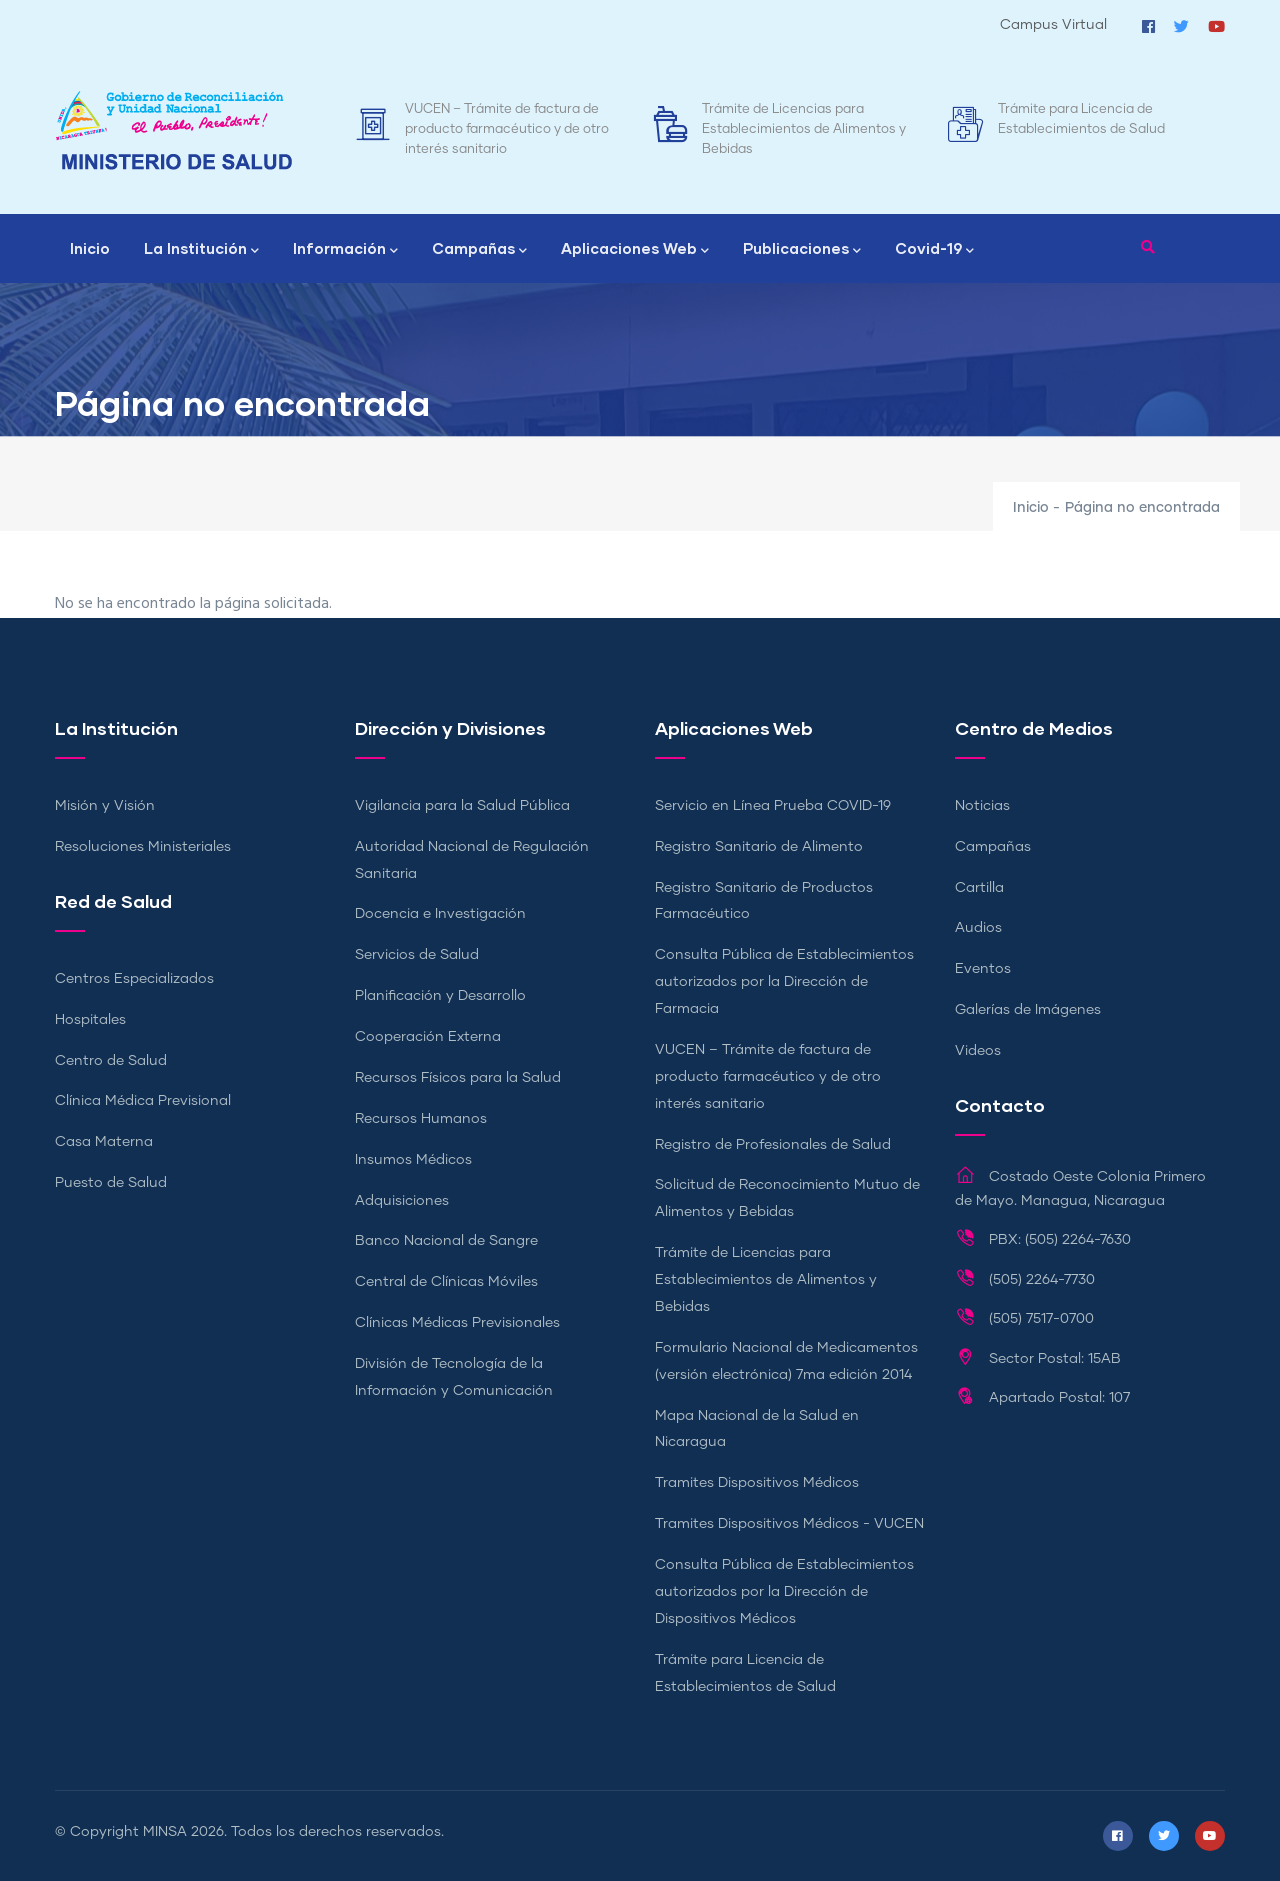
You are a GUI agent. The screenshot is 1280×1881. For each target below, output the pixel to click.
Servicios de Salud (417, 955)
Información (345, 250)
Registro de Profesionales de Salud (773, 1145)
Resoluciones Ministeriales (143, 847)
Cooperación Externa (428, 1037)
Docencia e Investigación (440, 914)
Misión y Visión (105, 806)
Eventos (983, 969)
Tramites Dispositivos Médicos (757, 1483)
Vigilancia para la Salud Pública (462, 806)
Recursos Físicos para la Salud (458, 1078)
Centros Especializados (134, 979)
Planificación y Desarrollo (440, 996)
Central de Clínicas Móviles (446, 1282)
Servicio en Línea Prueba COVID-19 (773, 806)
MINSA (165, 1832)
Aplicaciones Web (635, 250)
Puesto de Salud (111, 1183)
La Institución (201, 250)
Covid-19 (934, 250)
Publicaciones (802, 250)
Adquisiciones (402, 1201)
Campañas (479, 250)
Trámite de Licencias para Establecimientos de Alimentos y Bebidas (804, 129)
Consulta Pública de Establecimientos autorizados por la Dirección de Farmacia (784, 982)
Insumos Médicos (413, 1160)
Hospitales (90, 1020)
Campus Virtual (1053, 25)
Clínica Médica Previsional (143, 1101)
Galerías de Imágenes (1028, 1010)
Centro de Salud (111, 1061)
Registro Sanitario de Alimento (759, 847)
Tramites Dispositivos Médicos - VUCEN (789, 1524)
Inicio (90, 248)
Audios (978, 928)
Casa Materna (104, 1142)
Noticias (982, 806)
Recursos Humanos (421, 1119)
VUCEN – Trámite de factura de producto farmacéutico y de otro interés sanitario (507, 129)
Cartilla (979, 888)
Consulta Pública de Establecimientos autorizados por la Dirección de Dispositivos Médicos (784, 1592)
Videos (978, 1051)
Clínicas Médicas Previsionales (457, 1323)
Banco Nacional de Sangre (446, 1241)
